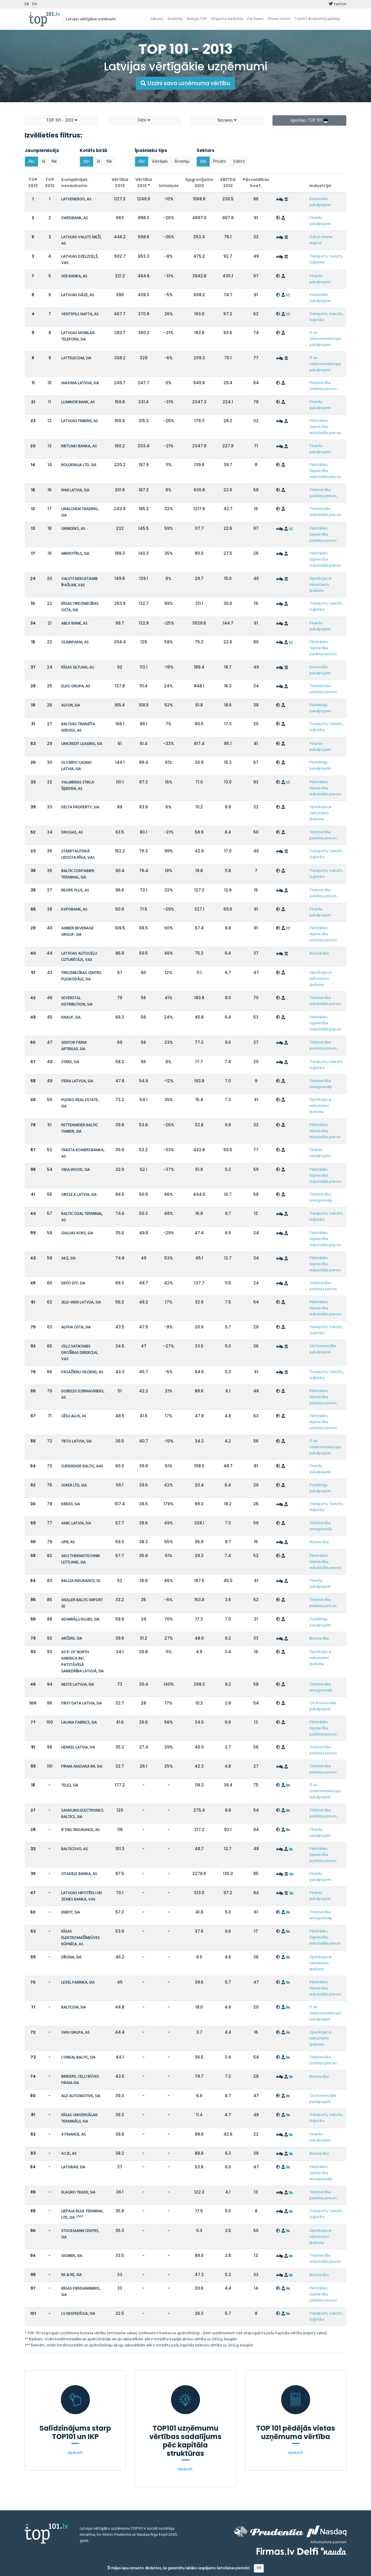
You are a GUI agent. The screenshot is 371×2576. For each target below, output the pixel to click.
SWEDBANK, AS (74, 218)
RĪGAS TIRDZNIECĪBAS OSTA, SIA (80, 607)
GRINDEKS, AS (73, 529)
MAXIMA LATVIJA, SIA (80, 383)
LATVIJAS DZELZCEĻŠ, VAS (79, 259)
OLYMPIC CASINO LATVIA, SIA (76, 765)
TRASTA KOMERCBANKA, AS (82, 1153)
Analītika (175, 19)
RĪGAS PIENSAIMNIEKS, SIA (80, 2291)
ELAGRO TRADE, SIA (78, 2192)
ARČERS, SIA (71, 1638)
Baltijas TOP (197, 19)
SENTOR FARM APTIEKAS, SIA (73, 1045)
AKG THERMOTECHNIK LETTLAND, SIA (80, 1559)
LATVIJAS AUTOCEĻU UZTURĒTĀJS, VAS (79, 956)
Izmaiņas (169, 185)
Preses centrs (279, 19)
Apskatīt (75, 2452)
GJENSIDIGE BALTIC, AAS (82, 1466)
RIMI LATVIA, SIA (75, 490)
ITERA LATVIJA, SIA (77, 1081)
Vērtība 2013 (120, 182)
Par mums (255, 19)
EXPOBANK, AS (74, 909)
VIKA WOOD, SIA (75, 1170)
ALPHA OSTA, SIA (76, 1327)
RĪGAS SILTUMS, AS (77, 667)
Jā (43, 161)
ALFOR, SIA (70, 705)
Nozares (227, 120)
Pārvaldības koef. (256, 182)
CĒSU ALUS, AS (73, 1416)
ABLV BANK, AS (74, 623)
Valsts (239, 161)
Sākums (156, 19)
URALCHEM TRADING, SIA (80, 512)
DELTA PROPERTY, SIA (80, 807)
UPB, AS (68, 1542)
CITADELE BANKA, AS (79, 1874)
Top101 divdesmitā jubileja (317, 19)
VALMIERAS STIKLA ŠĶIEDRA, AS (77, 785)
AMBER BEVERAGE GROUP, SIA (77, 931)
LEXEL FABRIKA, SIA (77, 1982)
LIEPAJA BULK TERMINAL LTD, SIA (82, 2214)
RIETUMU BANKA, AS (79, 446)
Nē (54, 161)
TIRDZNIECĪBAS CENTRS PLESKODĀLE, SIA (81, 976)
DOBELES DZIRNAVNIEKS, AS (82, 1394)
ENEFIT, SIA (70, 1912)
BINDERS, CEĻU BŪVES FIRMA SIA (80, 2079)
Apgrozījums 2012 (199, 182)
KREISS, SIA (70, 1504)
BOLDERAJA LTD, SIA (78, 465)
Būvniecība (319, 954)
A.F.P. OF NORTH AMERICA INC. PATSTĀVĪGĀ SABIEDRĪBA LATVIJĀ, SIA (82, 1662)
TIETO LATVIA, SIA (76, 1441)
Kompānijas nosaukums (74, 182)
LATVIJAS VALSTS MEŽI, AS (81, 240)
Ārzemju (182, 161)
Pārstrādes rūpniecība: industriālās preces (325, 427)
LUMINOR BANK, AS (78, 402)
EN (34, 4)
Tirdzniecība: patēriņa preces (323, 386)
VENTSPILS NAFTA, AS (80, 314)
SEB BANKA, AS (74, 276)
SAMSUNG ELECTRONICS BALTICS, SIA (82, 1813)
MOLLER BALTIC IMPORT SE (82, 1603)
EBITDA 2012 (228, 182)
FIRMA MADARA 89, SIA (81, 1766)
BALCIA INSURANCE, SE (80, 1581)
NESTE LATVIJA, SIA (77, 1684)
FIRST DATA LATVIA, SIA (81, 1703)
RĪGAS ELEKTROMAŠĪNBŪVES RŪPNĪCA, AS (80, 1938)
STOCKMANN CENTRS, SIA (80, 2234)
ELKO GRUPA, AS (75, 686)
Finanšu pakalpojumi (320, 221)
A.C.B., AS (69, 2153)
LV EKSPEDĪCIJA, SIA (78, 2313)
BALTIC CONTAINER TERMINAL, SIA (77, 874)
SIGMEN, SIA (71, 2256)
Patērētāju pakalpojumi (320, 708)
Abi (31, 161)
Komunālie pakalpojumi (320, 202)
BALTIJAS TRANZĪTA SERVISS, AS (78, 727)
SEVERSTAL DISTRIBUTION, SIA (76, 1001)
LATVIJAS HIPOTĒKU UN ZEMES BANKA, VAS (81, 1896)
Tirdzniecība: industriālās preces (325, 512)
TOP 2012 (49, 182)
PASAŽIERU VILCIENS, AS (82, 1372)
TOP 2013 (33, 182)
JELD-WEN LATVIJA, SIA (81, 1302)
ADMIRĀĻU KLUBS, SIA (80, 1619)
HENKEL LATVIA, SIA (78, 1747)
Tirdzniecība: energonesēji (321, 1084)
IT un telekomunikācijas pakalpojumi (325, 339)
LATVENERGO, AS (76, 199)
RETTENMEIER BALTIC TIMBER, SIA (79, 1128)
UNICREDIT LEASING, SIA (81, 744)
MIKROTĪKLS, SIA (75, 553)
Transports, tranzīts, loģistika (326, 259)
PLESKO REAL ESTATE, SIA (80, 1103)
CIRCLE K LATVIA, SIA (79, 1194)
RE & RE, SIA (71, 2275)
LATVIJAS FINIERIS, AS (79, 421)
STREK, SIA (70, 1062)
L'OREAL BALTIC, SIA (78, 2057)
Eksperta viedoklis (227, 19)
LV (27, 4)
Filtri (144, 120)
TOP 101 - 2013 (61, 120)
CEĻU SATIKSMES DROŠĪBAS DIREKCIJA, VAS (79, 1353)
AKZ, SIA (68, 1258)
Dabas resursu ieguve (321, 240)
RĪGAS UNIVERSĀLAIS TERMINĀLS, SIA (79, 2118)
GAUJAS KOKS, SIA (77, 1233)
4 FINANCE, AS (73, 2134)
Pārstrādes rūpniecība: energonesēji (321, 2173)
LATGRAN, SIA (73, 2167)
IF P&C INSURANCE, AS (80, 1830)
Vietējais (160, 161)
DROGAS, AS (72, 832)
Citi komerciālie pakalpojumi (323, 1349)
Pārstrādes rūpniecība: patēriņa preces (323, 535)
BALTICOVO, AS (74, 1849)
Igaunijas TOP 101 (309, 120)
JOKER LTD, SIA (74, 1485)
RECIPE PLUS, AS (75, 890)
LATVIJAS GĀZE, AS (77, 295)
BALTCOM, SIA (73, 2007)
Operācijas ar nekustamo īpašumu (321, 585)
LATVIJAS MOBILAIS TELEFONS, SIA (78, 336)
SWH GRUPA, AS (75, 2032)
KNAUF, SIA (71, 1017)
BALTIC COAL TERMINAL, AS (82, 1217)
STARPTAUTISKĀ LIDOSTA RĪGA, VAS (77, 854)
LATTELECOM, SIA (76, 358)
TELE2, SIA (69, 1785)
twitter (337, 4)
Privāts (219, 161)
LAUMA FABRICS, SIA (79, 1722)
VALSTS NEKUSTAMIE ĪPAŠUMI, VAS (79, 582)
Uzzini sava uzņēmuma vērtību (185, 83)
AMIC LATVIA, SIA (76, 1523)
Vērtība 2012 (143, 182)
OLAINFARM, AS (75, 642)
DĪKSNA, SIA (71, 1957)
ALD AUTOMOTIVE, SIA (80, 2096)
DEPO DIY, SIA (73, 1283)
